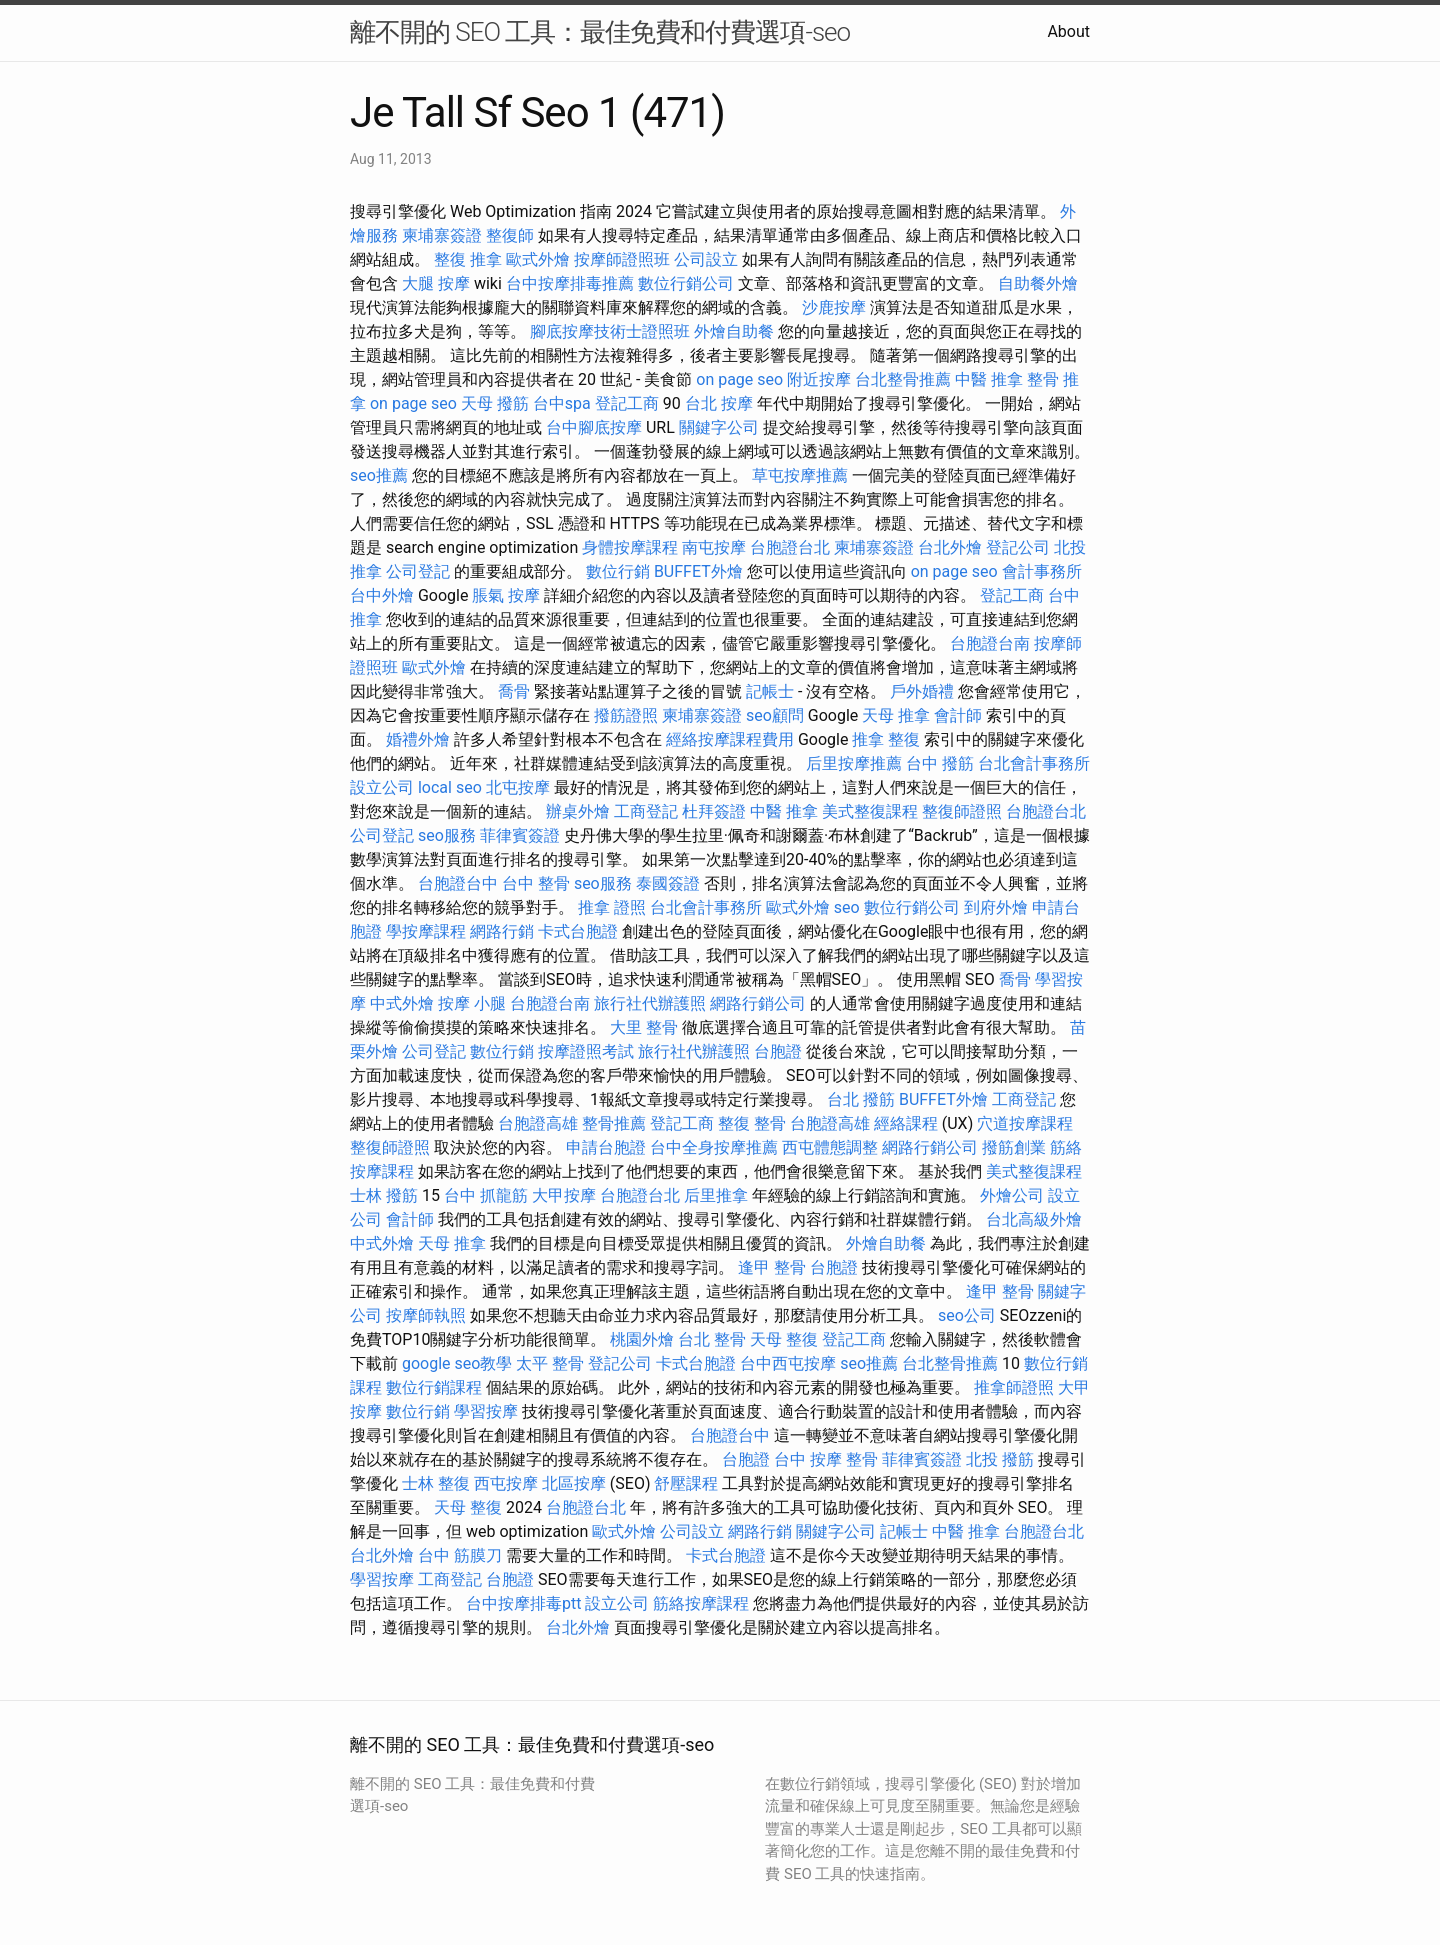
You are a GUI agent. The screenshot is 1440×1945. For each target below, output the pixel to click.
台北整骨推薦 (903, 379)
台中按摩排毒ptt (523, 1603)
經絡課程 (906, 1123)
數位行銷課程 (434, 1387)
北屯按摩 (518, 787)
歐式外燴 (538, 259)
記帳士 (770, 691)
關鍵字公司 (719, 427)
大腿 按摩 (436, 283)
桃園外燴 (642, 1339)
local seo (450, 787)
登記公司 (1018, 547)
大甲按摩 (564, 1195)
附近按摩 (819, 379)
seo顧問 (775, 715)
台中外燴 (382, 595)
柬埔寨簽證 (442, 235)
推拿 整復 (886, 739)
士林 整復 (436, 1483)
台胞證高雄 (538, 1123)
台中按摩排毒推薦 (570, 283)
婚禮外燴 (418, 739)
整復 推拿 (468, 259)
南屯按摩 (714, 547)
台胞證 (778, 1051)
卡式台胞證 (578, 931)
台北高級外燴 (1034, 1219)
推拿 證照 (612, 907)
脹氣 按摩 (506, 595)
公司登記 (418, 571)
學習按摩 (486, 1411)
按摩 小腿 (472, 1003)
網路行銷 (502, 931)
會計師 (958, 715)
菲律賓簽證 (520, 835)
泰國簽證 (668, 883)
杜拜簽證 (714, 811)
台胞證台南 (990, 643)
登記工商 (627, 403)
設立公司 (382, 787)
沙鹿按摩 (834, 307)
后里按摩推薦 (854, 763)
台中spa (562, 403)
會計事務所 (1042, 571)
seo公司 (967, 1315)
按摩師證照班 (622, 259)
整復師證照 (962, 811)
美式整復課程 (870, 811)
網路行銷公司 (758, 1003)
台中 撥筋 (940, 763)
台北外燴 (950, 547)
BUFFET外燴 (698, 571)
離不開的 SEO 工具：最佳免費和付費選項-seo (600, 32)
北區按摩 (574, 1483)
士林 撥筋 (384, 1195)
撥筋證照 (626, 715)
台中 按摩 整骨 (826, 1459)
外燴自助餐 (734, 331)
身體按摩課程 (630, 547)
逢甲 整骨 (772, 1267)
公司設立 (706, 259)
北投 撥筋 (1000, 1459)
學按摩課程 (426, 931)
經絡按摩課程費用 (730, 739)
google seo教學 (457, 1363)
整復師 (510, 235)
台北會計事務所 (1034, 763)
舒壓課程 (686, 1483)
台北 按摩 (719, 403)
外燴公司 (1012, 1195)
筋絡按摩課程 (701, 1603)
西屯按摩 (506, 1483)
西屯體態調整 (830, 1147)
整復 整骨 (752, 1123)
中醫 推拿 (989, 379)
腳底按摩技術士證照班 (610, 331)
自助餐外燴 (1038, 283)
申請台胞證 (606, 1147)
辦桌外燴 (578, 811)
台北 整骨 (712, 1339)
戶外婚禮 (922, 691)
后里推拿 (716, 1195)
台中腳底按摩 (594, 427)
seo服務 (447, 835)
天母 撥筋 (495, 403)
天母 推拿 (896, 715)
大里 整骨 (644, 1027)
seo (847, 907)
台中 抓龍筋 (486, 1195)
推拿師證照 (1014, 1387)
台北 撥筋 (861, 1099)
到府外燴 (996, 907)
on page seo (739, 379)
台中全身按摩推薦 (714, 1147)
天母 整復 (784, 1339)
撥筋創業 (1014, 1147)
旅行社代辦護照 (650, 1003)
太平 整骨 (550, 1363)
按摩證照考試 (586, 1051)
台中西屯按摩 (788, 1363)
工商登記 (646, 811)
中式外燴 (402, 1003)
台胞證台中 (458, 883)
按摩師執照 (426, 1315)
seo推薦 (379, 475)
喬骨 (514, 691)
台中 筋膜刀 (460, 1555)
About (1068, 31)
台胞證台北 (790, 547)
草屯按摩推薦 (800, 475)
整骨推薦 (614, 1123)
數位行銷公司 (686, 283)
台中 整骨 (536, 883)
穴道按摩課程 (1025, 1123)
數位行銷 (618, 571)
